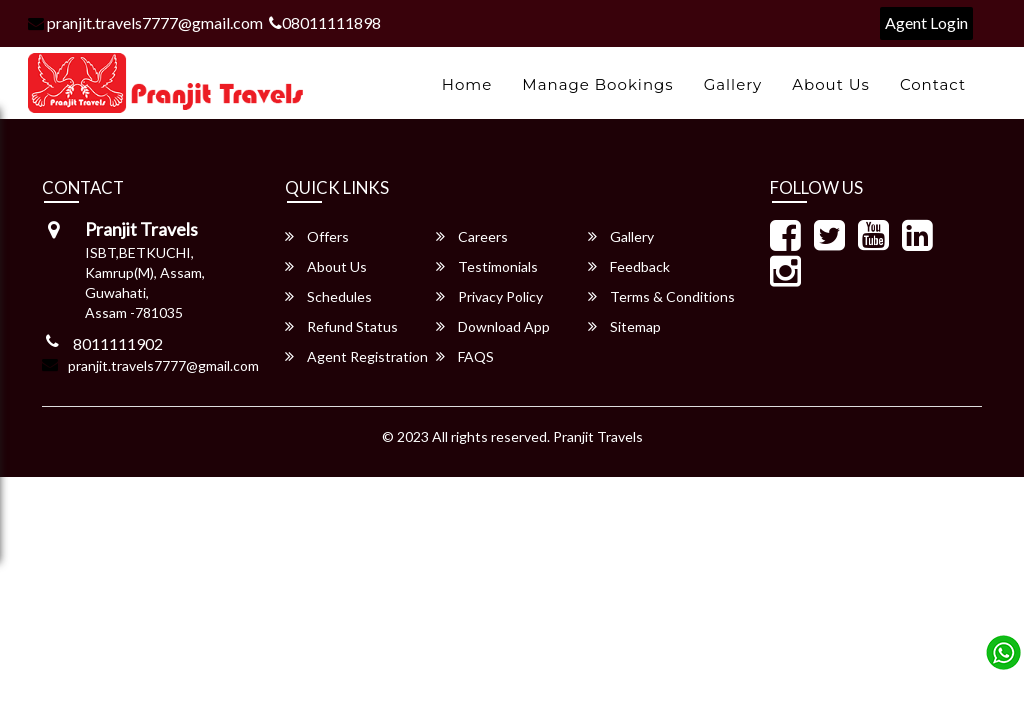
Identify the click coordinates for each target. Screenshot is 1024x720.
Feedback (629, 266)
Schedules (328, 296)
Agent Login (926, 22)
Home (467, 84)
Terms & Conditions (661, 296)
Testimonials (487, 266)
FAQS (465, 356)
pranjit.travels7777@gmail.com (145, 22)
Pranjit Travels (598, 436)
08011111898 (325, 22)
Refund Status (341, 326)
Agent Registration (356, 356)
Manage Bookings (597, 84)
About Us (831, 84)
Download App (493, 326)
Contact (933, 84)
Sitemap (624, 326)
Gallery (733, 84)
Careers (472, 236)
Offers (317, 236)
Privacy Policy (489, 296)
